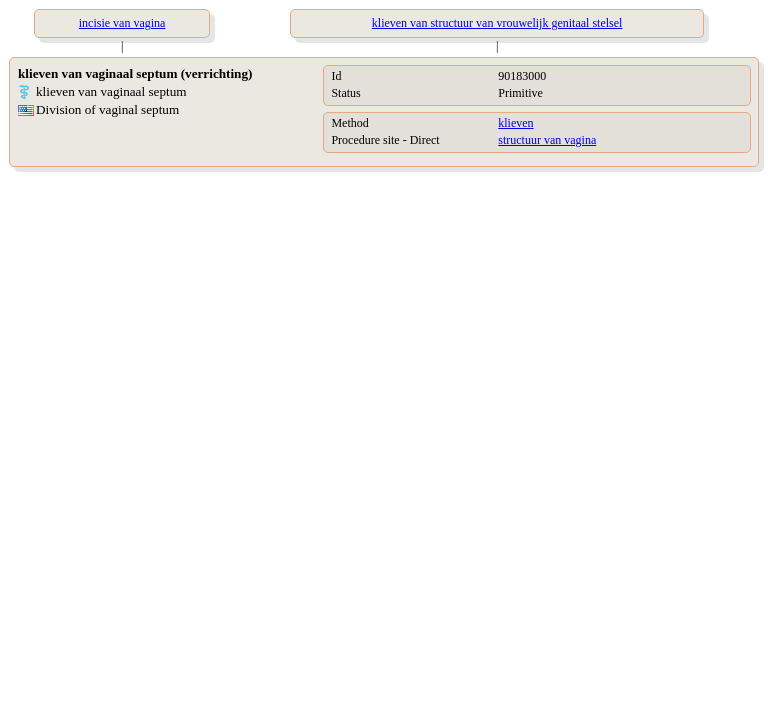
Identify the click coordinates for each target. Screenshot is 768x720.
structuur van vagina (547, 140)
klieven (515, 123)
